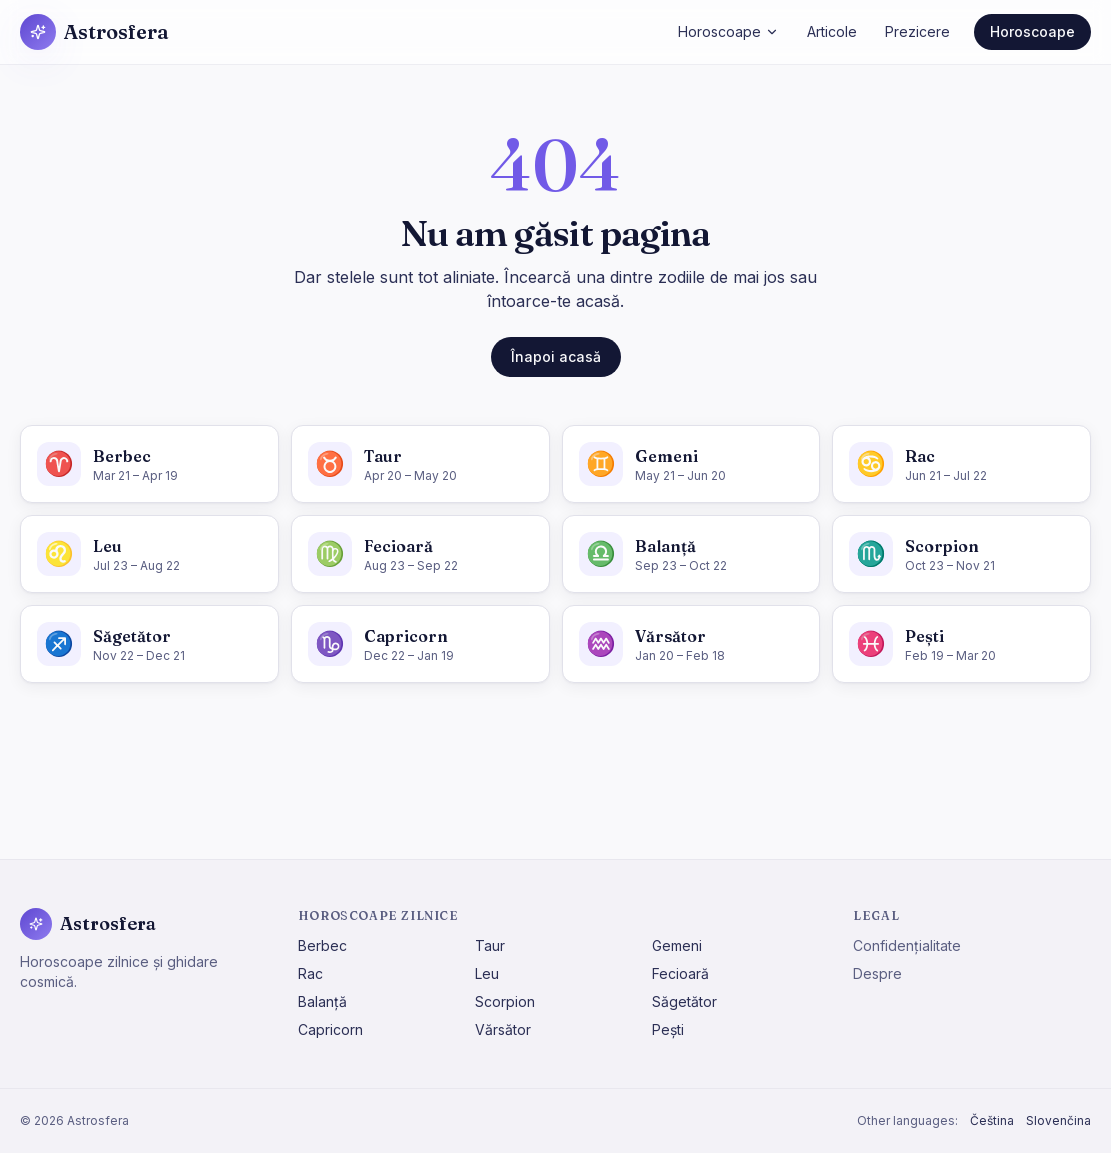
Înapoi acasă (556, 356)
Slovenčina (1058, 1120)
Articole (832, 31)
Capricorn (330, 1029)
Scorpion (505, 1001)
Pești (668, 1029)
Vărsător (503, 1029)
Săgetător (684, 1001)
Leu (487, 973)
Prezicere (917, 31)
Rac (310, 973)
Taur (490, 945)
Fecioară (680, 973)
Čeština (992, 1120)
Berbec (322, 945)
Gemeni (677, 945)
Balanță (322, 1001)
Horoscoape (728, 31)
